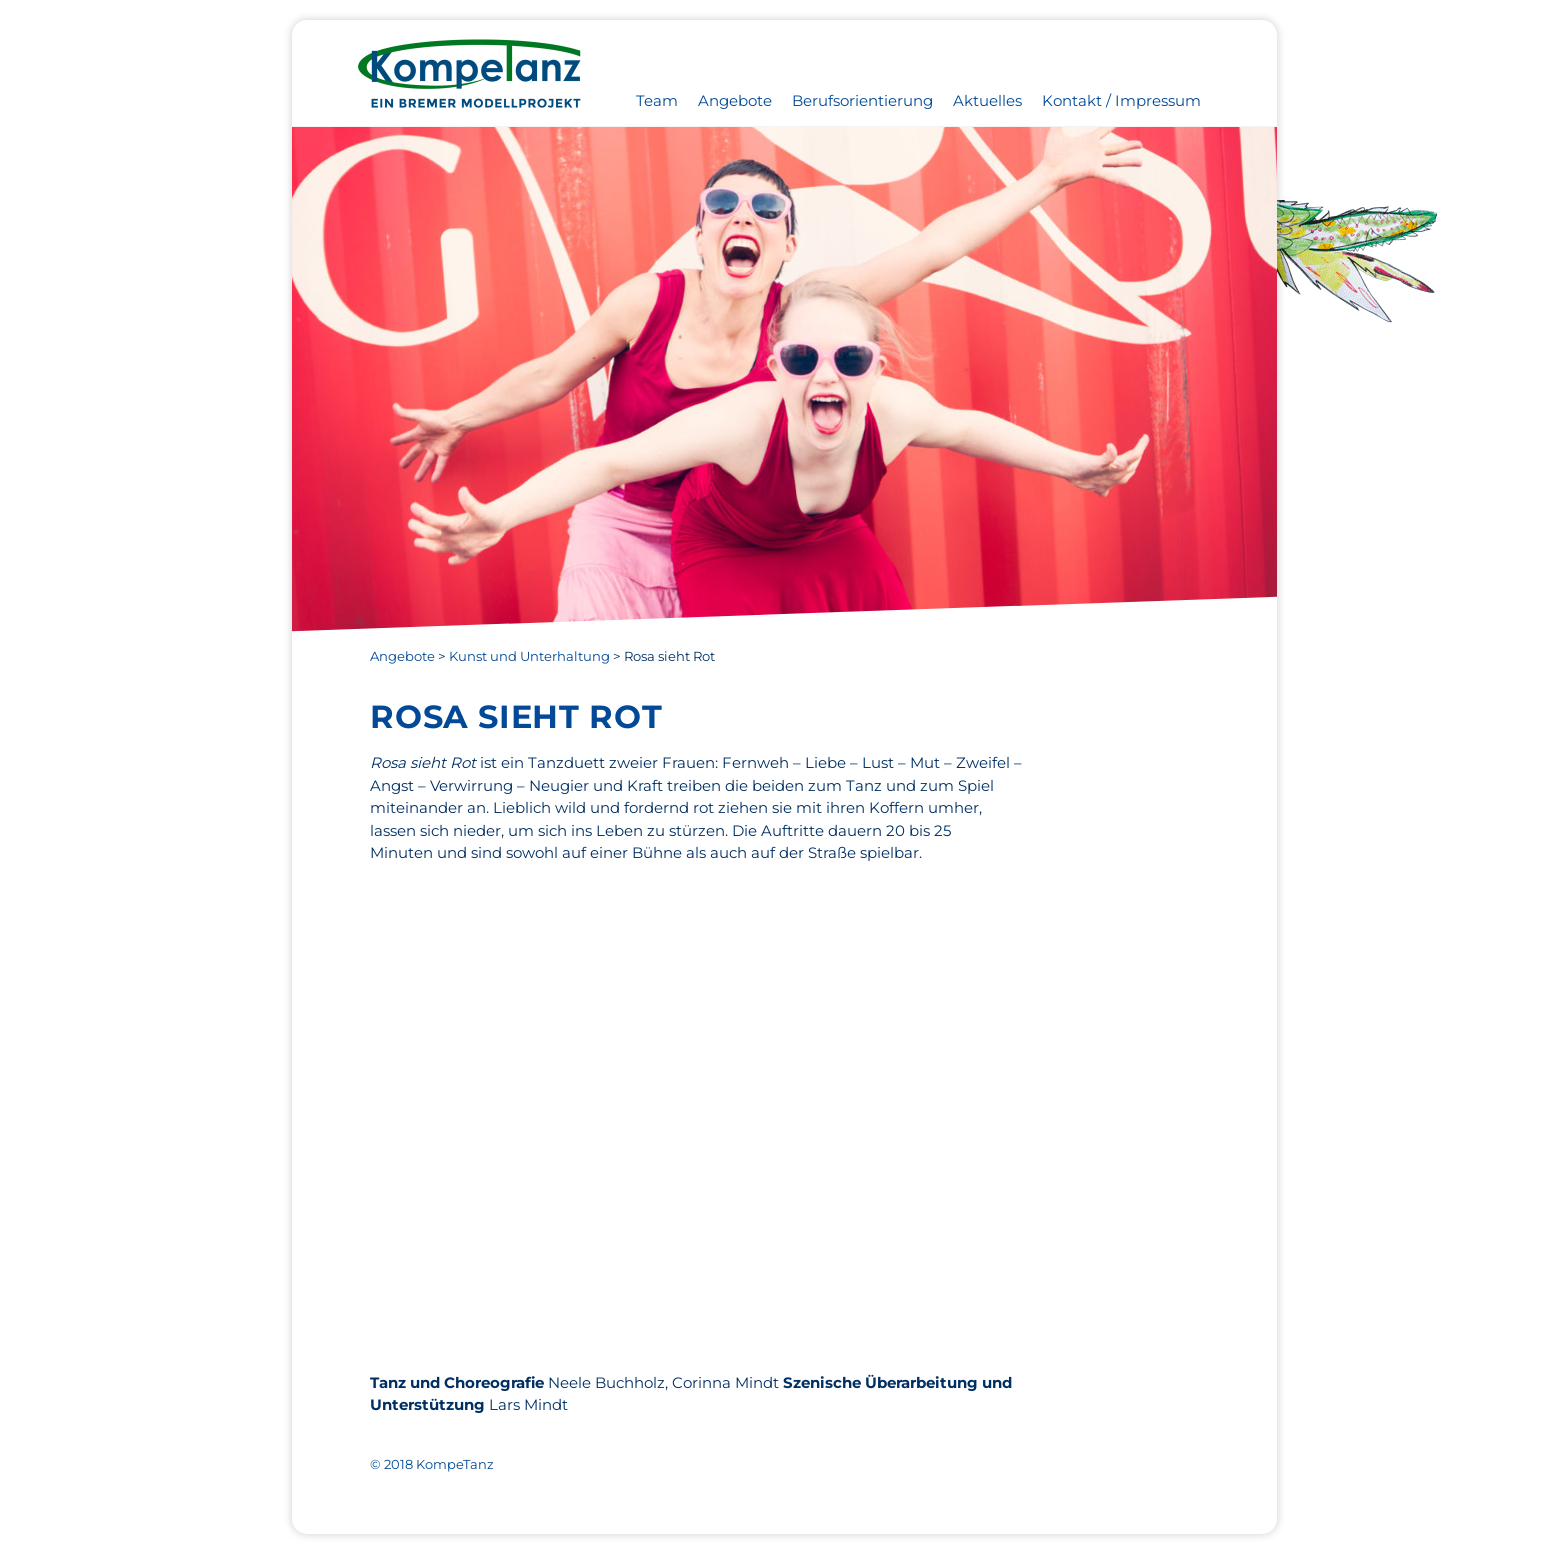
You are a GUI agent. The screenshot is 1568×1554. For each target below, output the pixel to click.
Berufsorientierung (862, 100)
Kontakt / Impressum (1121, 100)
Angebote (735, 100)
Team (657, 100)
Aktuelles (987, 100)
